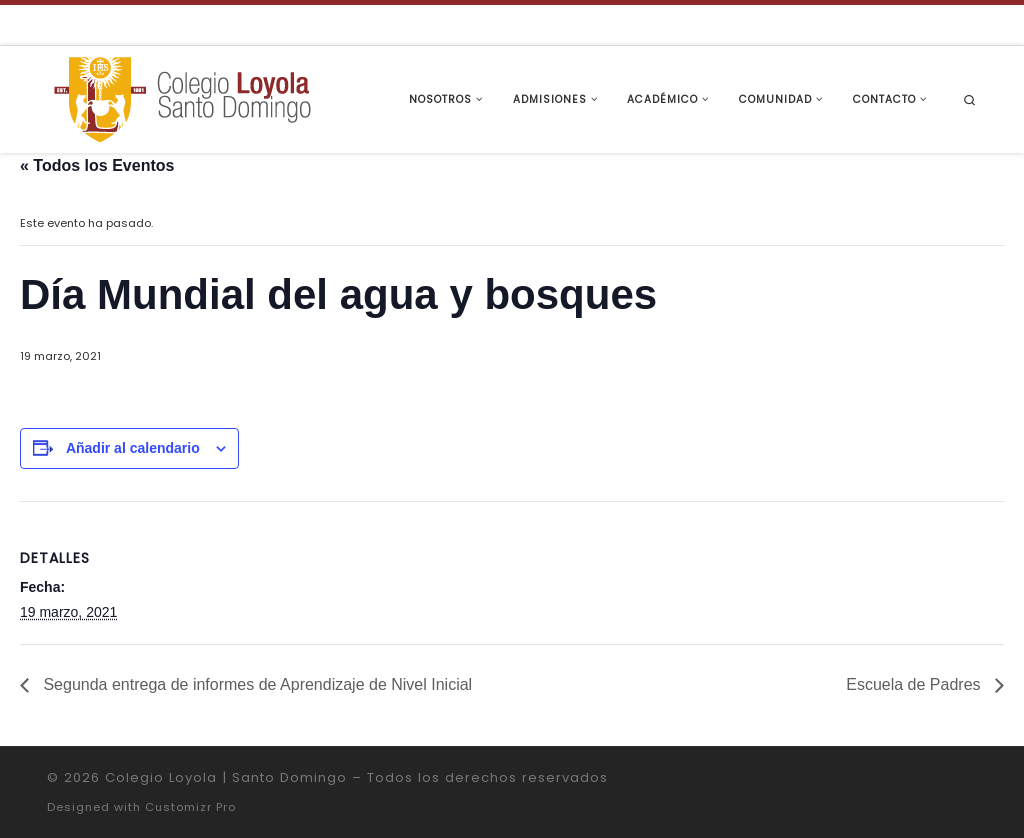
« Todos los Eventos (97, 165)
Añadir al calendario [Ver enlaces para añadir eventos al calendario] (133, 448)
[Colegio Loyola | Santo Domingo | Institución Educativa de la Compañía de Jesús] (182, 97)
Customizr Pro (190, 807)
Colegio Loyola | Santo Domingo (226, 777)
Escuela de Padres (915, 684)
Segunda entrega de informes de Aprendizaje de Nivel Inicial (255, 684)
